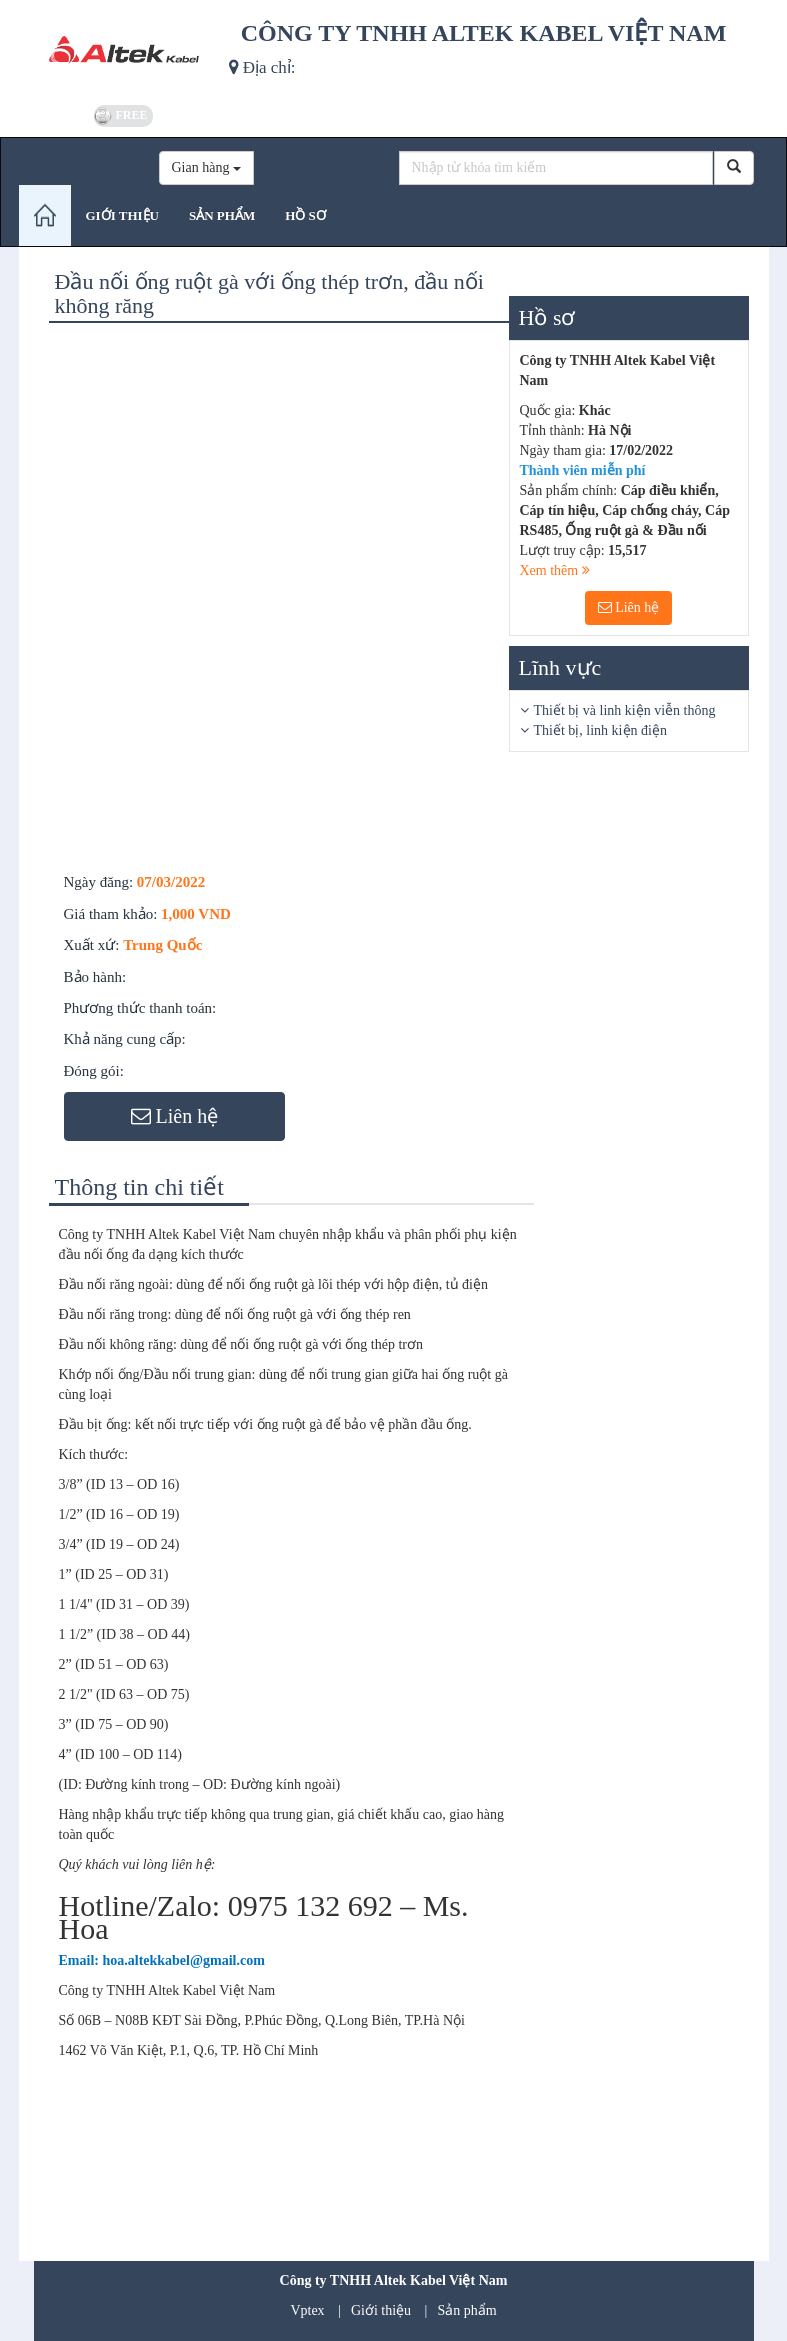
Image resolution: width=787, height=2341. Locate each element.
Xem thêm (555, 570)
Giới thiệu (381, 2310)
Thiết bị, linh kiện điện (600, 730)
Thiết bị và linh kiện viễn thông (625, 710)
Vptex (307, 2310)
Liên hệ (629, 607)
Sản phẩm (466, 2310)
